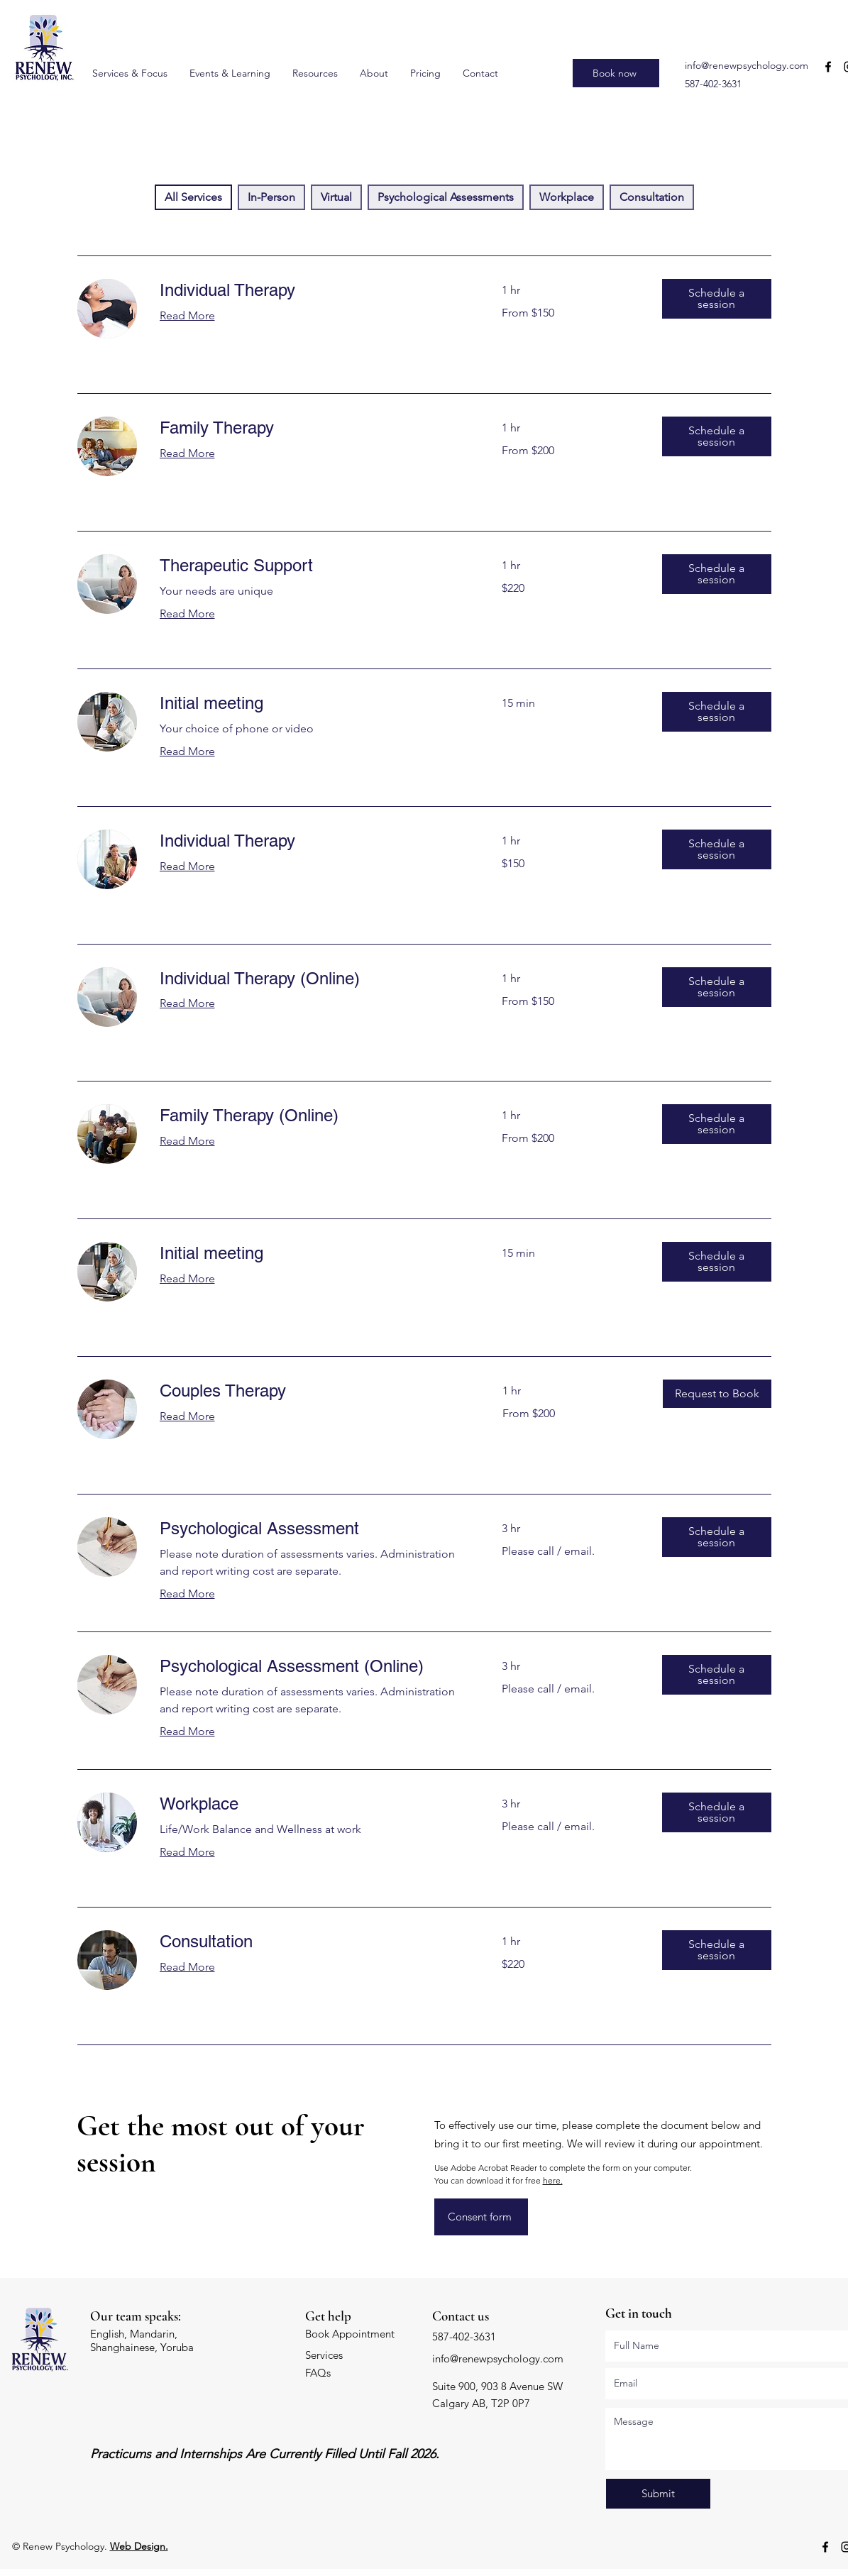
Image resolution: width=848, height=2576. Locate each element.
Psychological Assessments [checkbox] (446, 197)
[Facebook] (828, 67)
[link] (314, 290)
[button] (716, 299)
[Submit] (658, 2494)
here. (553, 2180)
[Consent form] (481, 2216)
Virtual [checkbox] (336, 197)
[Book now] (616, 73)
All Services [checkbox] (193, 197)
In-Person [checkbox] (271, 197)
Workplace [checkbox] (566, 197)
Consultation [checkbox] (652, 197)
